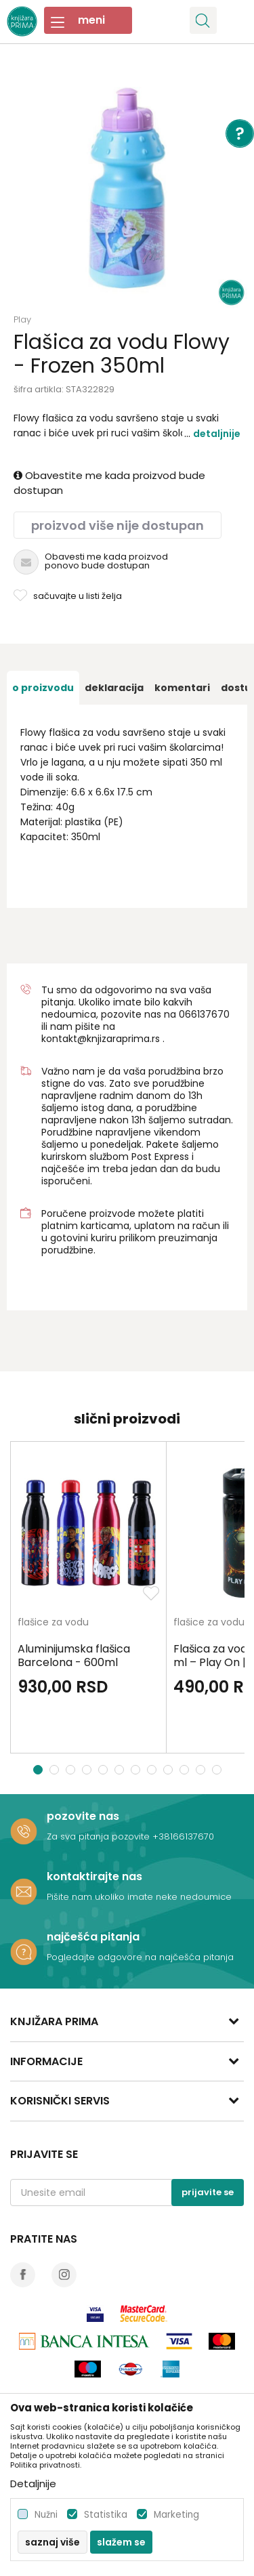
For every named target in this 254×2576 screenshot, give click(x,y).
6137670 (210, 1014)
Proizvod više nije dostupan (117, 525)
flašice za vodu (53, 1623)
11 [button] (202, 1769)
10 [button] (186, 1769)
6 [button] (121, 1769)
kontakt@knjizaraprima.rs (100, 1038)
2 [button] (55, 1769)
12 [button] (218, 1769)
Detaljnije (216, 433)
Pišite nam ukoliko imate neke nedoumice (139, 1896)
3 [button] (72, 1769)
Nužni (46, 2514)
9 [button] (170, 1769)
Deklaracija (114, 687)
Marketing (176, 2514)
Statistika (105, 2514)
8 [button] (153, 1769)
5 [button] (105, 1769)
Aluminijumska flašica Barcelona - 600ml (74, 1655)
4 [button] (88, 1769)
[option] (127, 188)
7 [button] (137, 1769)
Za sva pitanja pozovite (99, 1836)
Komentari (182, 687)
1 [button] (38, 1769)
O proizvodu (43, 687)
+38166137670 (183, 1836)
